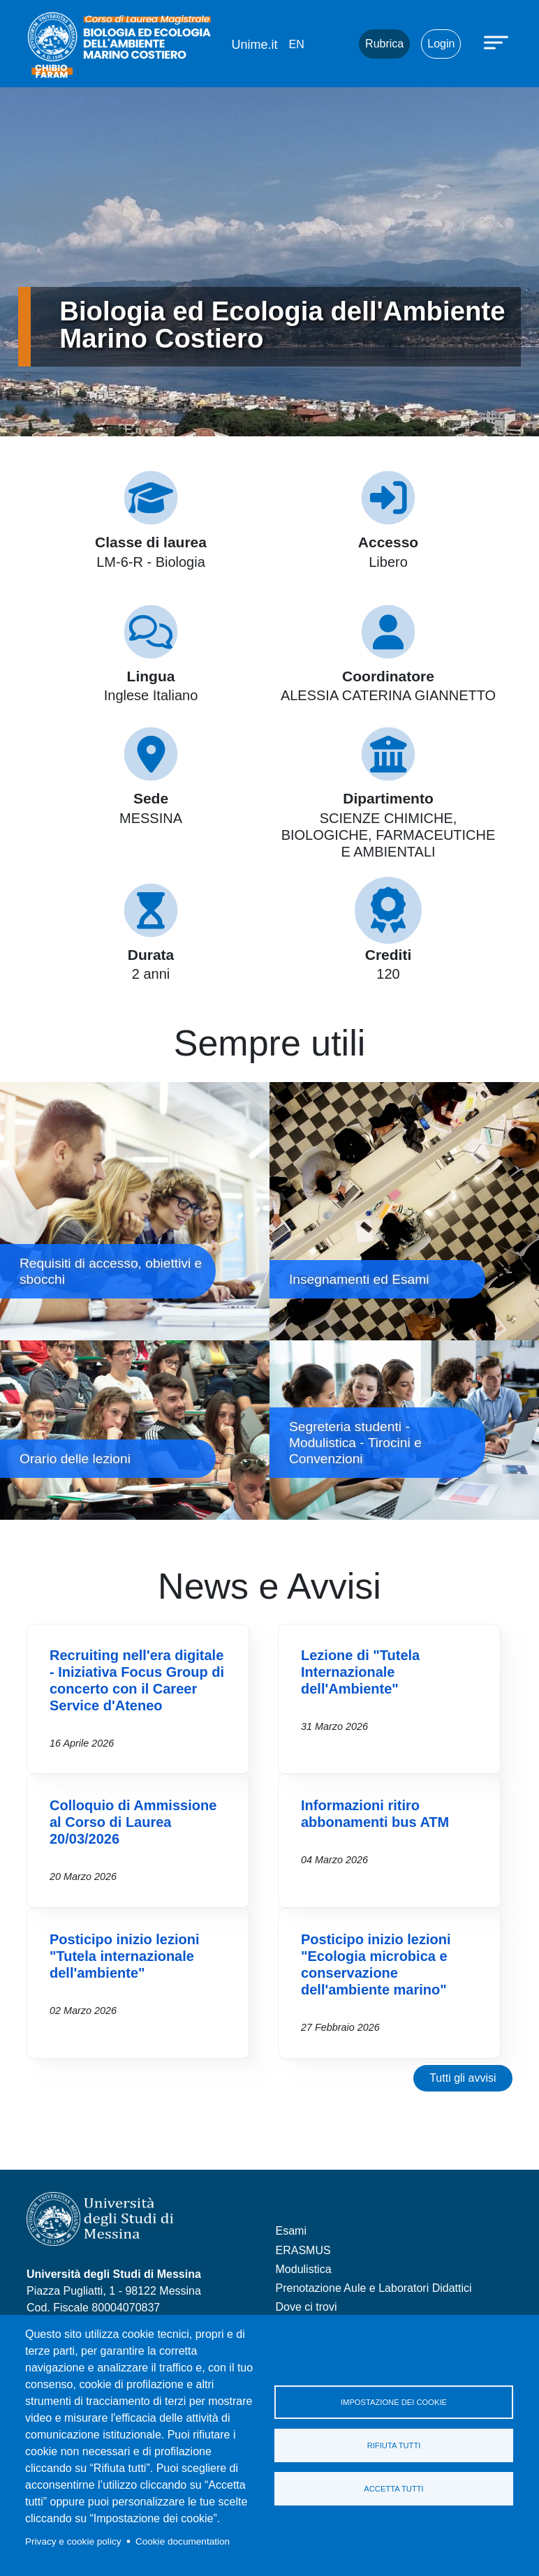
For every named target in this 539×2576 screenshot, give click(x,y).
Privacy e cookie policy (73, 2541)
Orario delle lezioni (135, 1430)
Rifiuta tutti (394, 2445)
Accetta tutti (393, 2489)
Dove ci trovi (306, 2307)
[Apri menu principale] (497, 42)
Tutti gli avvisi (462, 2078)
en (296, 44)
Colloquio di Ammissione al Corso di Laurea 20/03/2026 (133, 1822)
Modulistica (304, 2269)
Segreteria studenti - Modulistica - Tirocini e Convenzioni (404, 1430)
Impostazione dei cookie (394, 2402)
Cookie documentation (182, 2541)
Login (441, 44)
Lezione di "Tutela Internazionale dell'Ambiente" (360, 1672)
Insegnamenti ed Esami (404, 1211)
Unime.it (254, 45)
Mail (331, 44)
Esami (291, 2231)
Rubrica (384, 44)
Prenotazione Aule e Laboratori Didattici (374, 2288)
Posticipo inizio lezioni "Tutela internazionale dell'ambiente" (124, 1956)
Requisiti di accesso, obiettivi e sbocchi (135, 1211)
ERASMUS (303, 2250)
